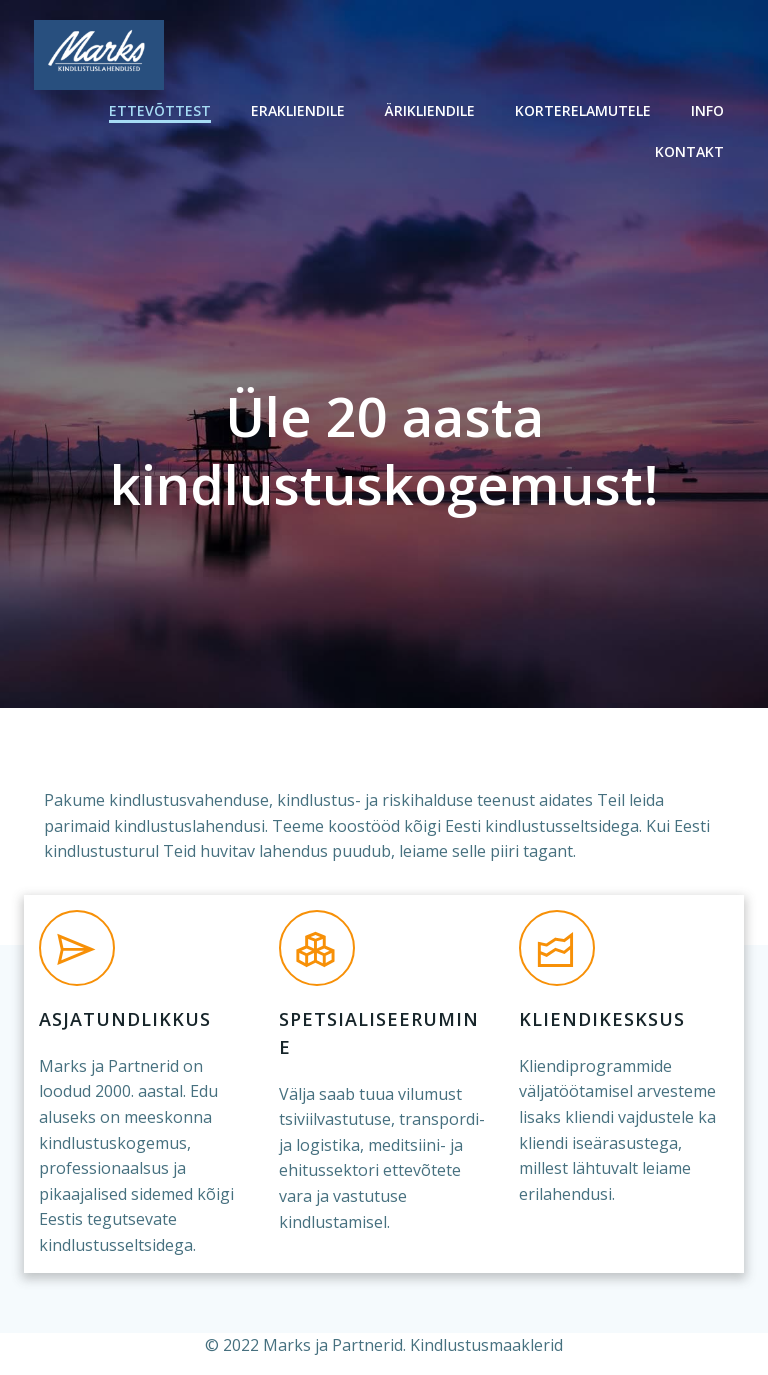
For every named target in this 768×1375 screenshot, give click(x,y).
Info (707, 110)
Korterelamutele (583, 110)
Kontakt (689, 151)
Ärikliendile (430, 110)
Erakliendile (298, 110)
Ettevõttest (160, 110)
